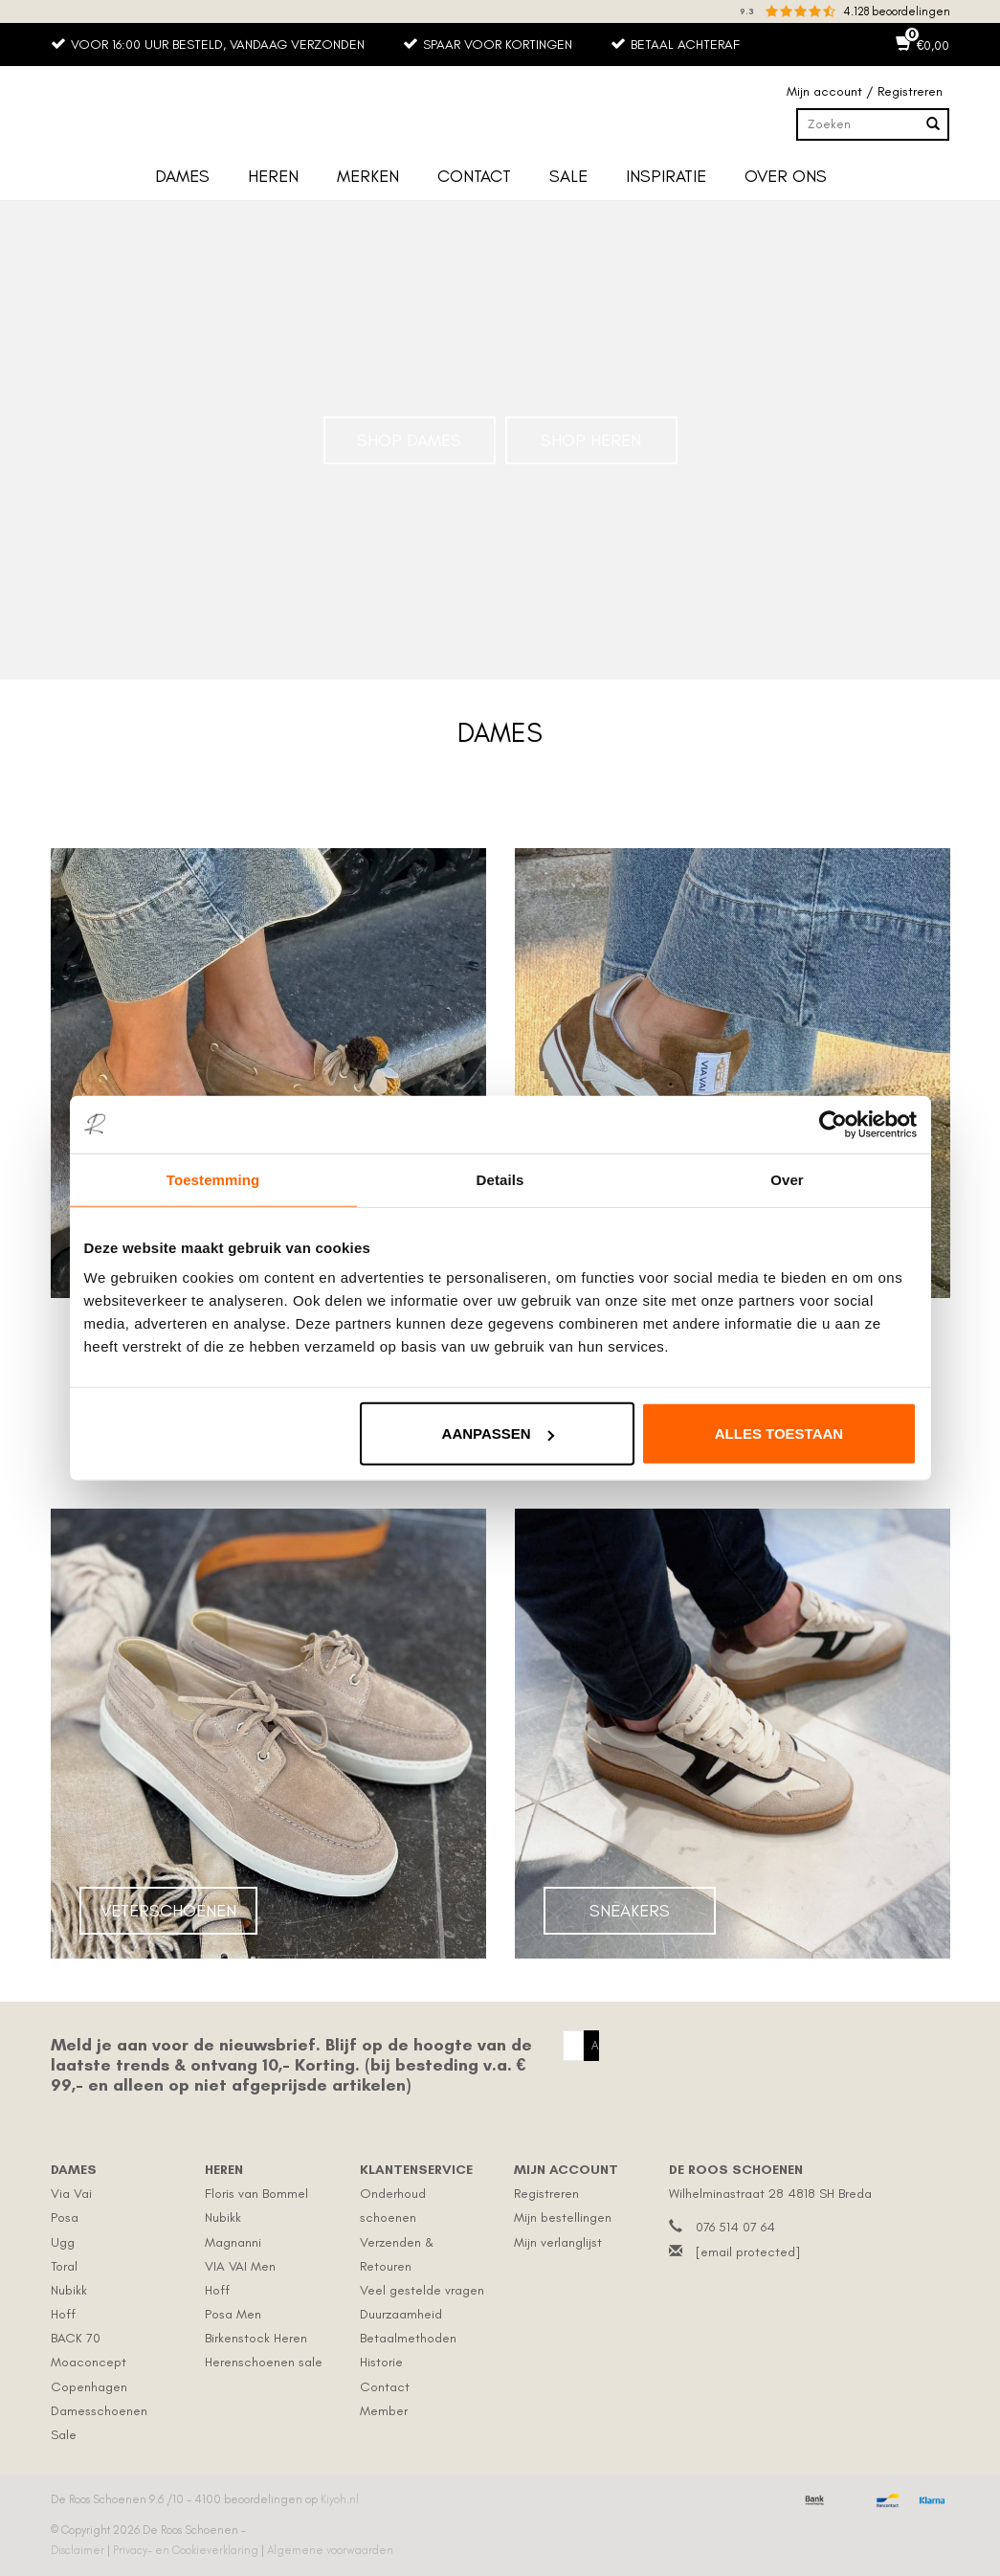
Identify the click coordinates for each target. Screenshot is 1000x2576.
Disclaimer (79, 2550)
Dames (182, 176)
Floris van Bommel (256, 2193)
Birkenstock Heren (256, 2338)
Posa (64, 2217)
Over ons (785, 176)
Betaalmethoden (408, 2338)
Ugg (63, 2242)
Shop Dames (409, 440)
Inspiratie (666, 176)
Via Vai (71, 2193)
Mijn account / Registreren (865, 91)
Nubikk (69, 2290)
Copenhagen (89, 2387)
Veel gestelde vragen (422, 2290)
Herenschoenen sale (263, 2362)
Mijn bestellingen (562, 2217)
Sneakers (629, 1910)
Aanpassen (498, 1433)
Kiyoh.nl (340, 2499)
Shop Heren (591, 440)
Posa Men (233, 2314)
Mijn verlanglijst (558, 2242)
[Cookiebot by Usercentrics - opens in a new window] (833, 1123)
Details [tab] (500, 1179)
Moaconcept (88, 2362)
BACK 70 (75, 2338)
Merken (368, 176)
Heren (273, 176)
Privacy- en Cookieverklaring (187, 2550)
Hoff (63, 2314)
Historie (381, 2362)
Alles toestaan (779, 1433)
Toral (64, 2266)
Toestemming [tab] (213, 1179)
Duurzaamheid (401, 2314)
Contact (474, 176)
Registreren (546, 2193)
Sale (568, 176)
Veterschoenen (168, 1910)
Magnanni (233, 2242)
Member (384, 2411)
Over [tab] (787, 1179)
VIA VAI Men (240, 2266)
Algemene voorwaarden (330, 2550)
